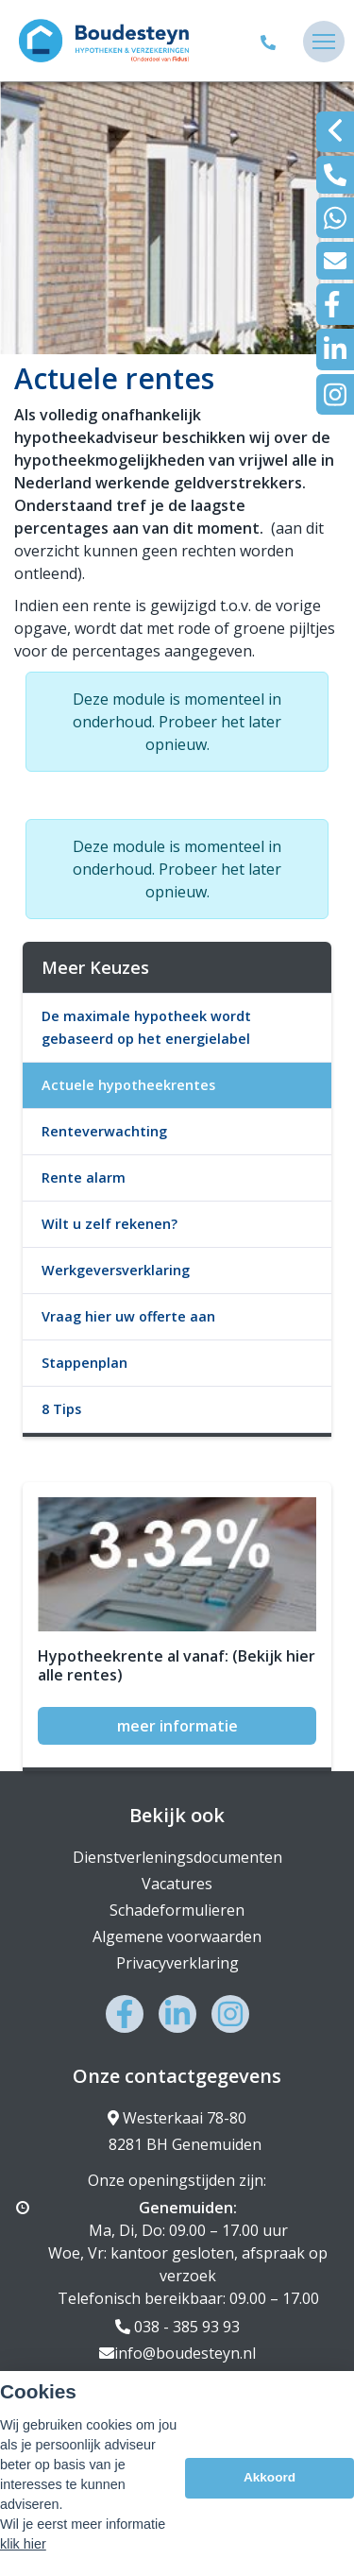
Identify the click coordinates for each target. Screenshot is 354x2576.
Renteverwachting (104, 1131)
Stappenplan (84, 1363)
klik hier (23, 2543)
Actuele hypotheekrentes (128, 1085)
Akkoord (269, 2477)
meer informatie (177, 1725)
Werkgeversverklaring (116, 1270)
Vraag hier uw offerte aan (128, 1316)
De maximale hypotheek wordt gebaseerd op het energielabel (146, 1027)
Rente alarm (84, 1177)
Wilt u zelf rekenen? (109, 1224)
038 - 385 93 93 (177, 2326)
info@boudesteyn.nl (177, 2353)
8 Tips (61, 1409)
